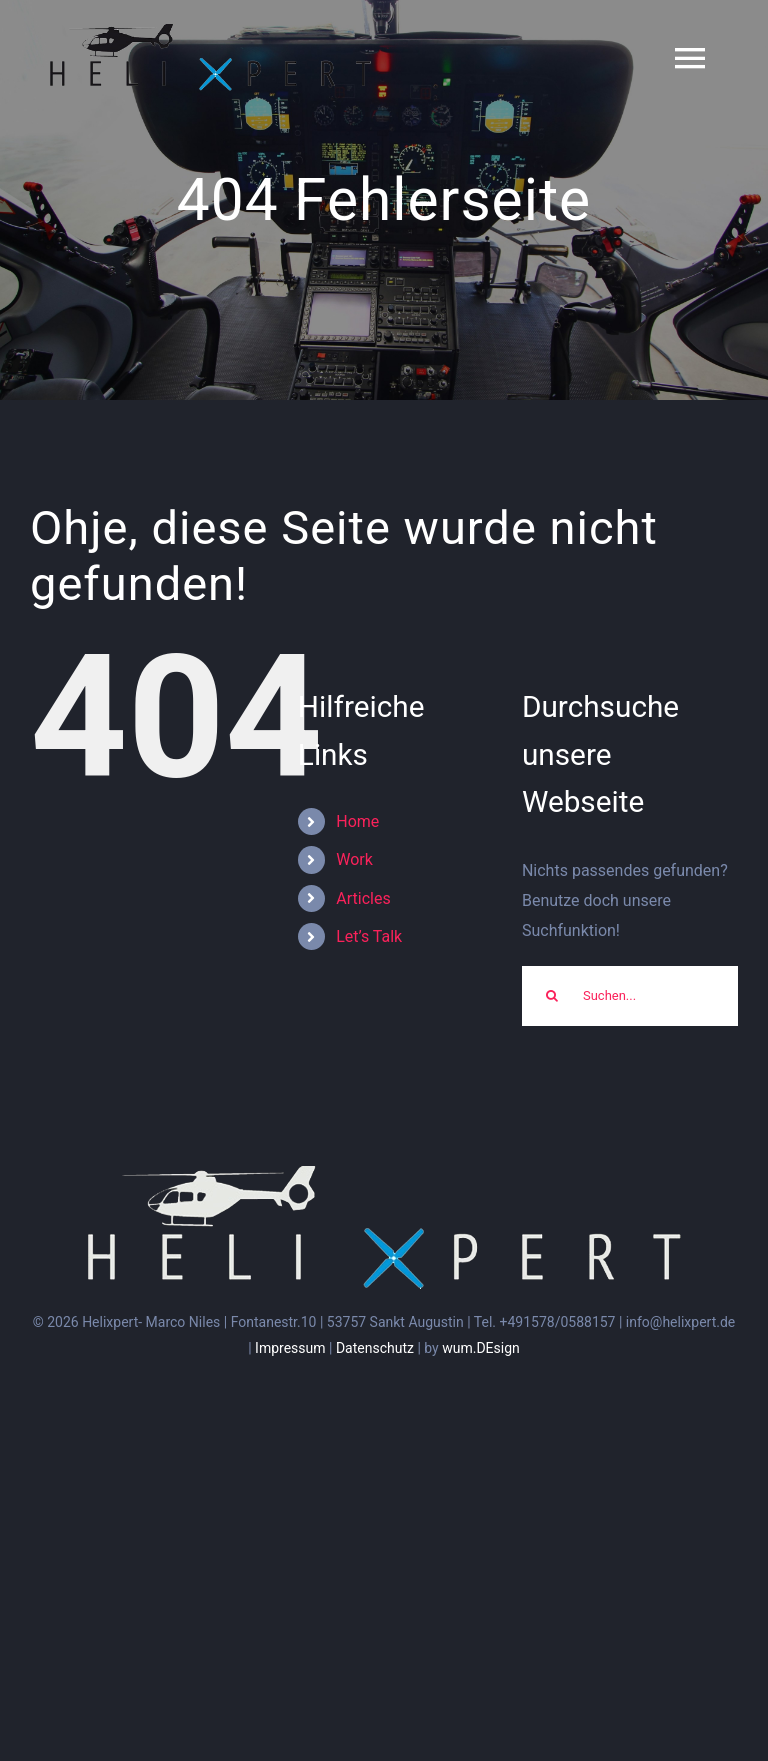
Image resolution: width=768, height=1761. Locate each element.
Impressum (290, 1348)
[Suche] (552, 996)
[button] (725, 28)
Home (357, 821)
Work (354, 859)
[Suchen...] (630, 996)
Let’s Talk (369, 936)
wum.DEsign (481, 1348)
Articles (363, 898)
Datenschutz (375, 1348)
